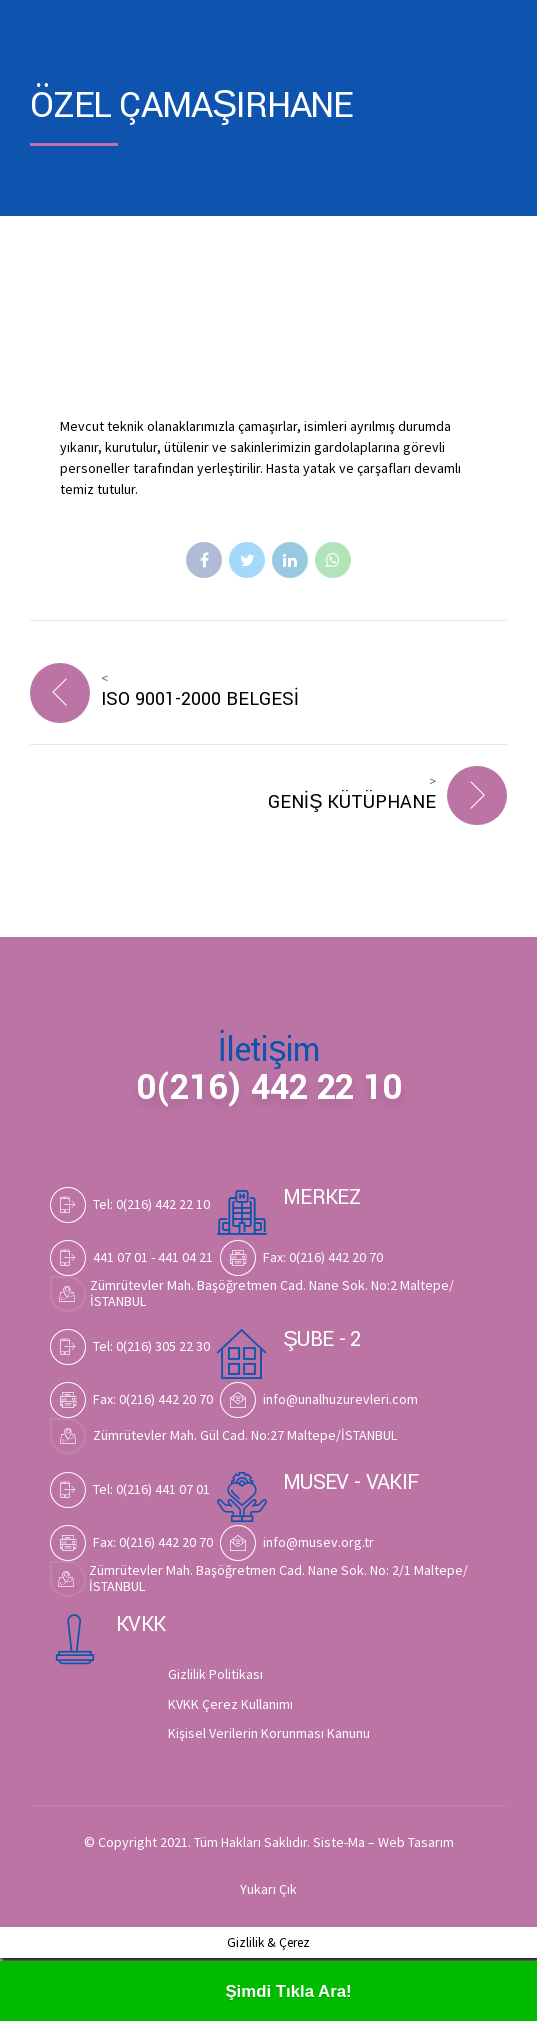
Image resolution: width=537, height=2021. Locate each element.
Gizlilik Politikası (215, 1677)
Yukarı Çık (268, 1893)
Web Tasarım (416, 1845)
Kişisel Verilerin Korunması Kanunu (269, 1736)
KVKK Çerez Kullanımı (230, 1707)
